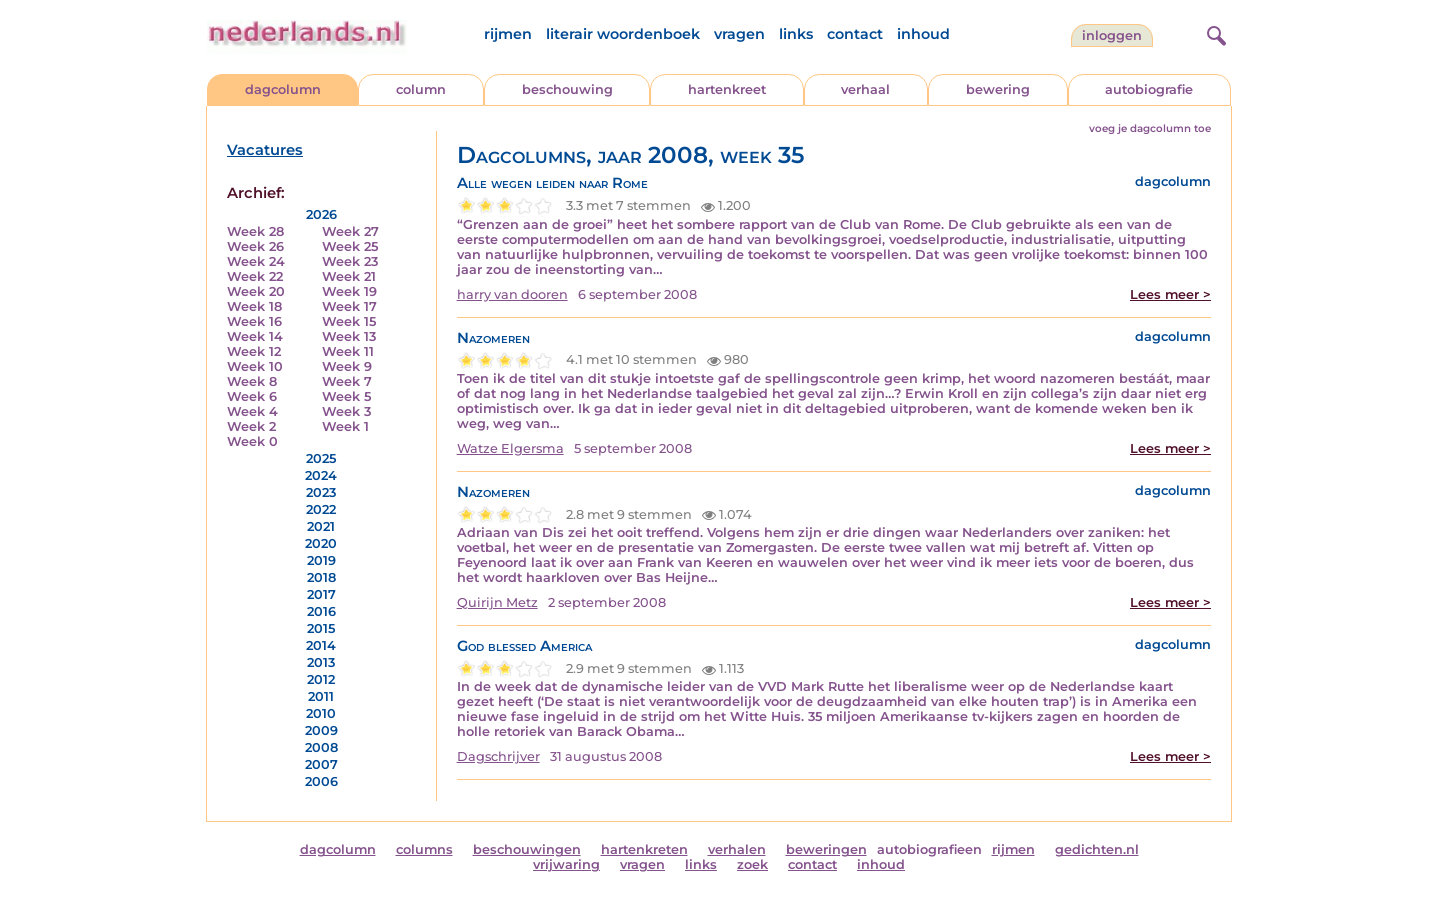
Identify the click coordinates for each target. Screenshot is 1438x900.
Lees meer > (1170, 294)
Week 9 (347, 366)
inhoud (923, 34)
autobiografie (1149, 89)
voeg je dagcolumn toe (1150, 128)
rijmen (508, 34)
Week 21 (349, 276)
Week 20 (256, 291)
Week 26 (255, 246)
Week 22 (255, 276)
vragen (739, 34)
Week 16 (254, 321)
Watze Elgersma (510, 448)
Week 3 (346, 411)
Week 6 (252, 396)
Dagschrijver (498, 756)
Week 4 (252, 411)
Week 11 (348, 351)
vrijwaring (566, 864)
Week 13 (349, 336)
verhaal (865, 89)
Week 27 (350, 231)
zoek (752, 864)
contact (855, 34)
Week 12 (254, 351)
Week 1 (345, 426)
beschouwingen (527, 849)
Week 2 (251, 426)
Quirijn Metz (497, 602)
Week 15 (349, 321)
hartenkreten (644, 849)
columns (424, 849)
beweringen (826, 849)
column (421, 89)
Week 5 (346, 396)
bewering (998, 89)
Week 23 (350, 261)
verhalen (737, 849)
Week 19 (349, 291)
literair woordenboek (623, 34)
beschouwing (567, 89)
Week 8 (252, 381)
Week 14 (255, 336)
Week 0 (252, 441)
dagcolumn (283, 89)
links (796, 34)
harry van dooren (512, 294)
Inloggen (1112, 35)
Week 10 (255, 366)
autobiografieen (929, 849)
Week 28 (255, 231)
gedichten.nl (1097, 849)
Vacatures (265, 150)
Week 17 (349, 306)
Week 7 (347, 381)
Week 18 (254, 306)
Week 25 (350, 246)
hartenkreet (727, 89)
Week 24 (256, 261)
